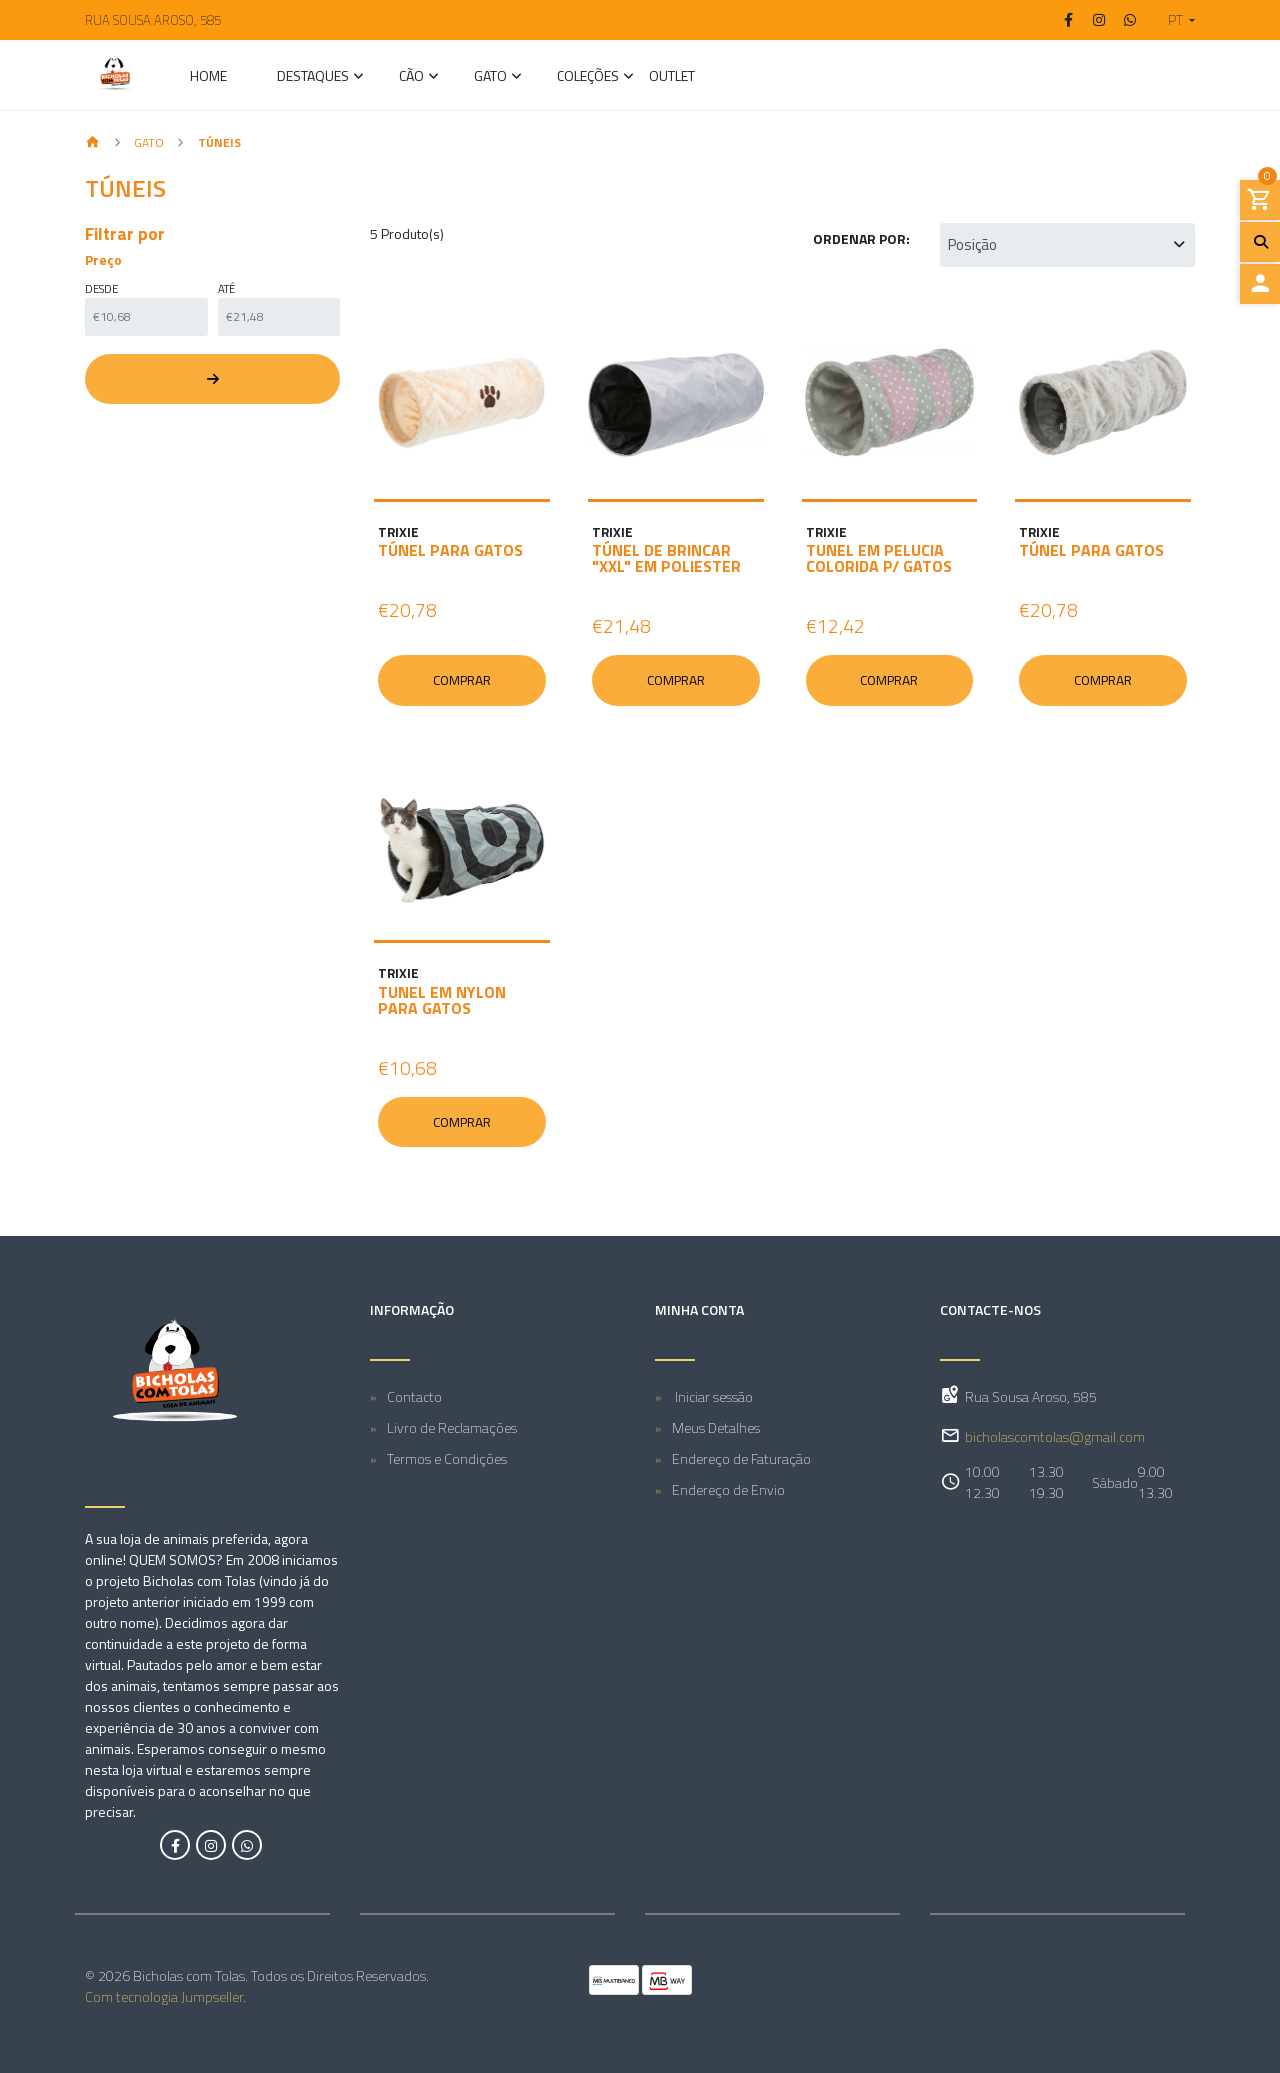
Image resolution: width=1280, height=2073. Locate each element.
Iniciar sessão (712, 1396)
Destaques (313, 77)
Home (208, 77)
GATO (490, 77)
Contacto (414, 1396)
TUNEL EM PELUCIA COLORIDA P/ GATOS (879, 558)
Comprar (462, 680)
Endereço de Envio (728, 1489)
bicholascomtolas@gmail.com (1055, 1436)
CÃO (411, 77)
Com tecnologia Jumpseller (164, 1996)
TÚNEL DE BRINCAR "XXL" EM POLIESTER (666, 558)
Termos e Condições (447, 1458)
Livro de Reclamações (452, 1427)
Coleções (588, 77)
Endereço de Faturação (741, 1458)
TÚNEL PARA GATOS (450, 550)
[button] (1173, 20)
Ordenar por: (861, 238)
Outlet (672, 77)
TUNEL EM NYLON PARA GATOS (442, 1000)
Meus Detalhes (716, 1427)
